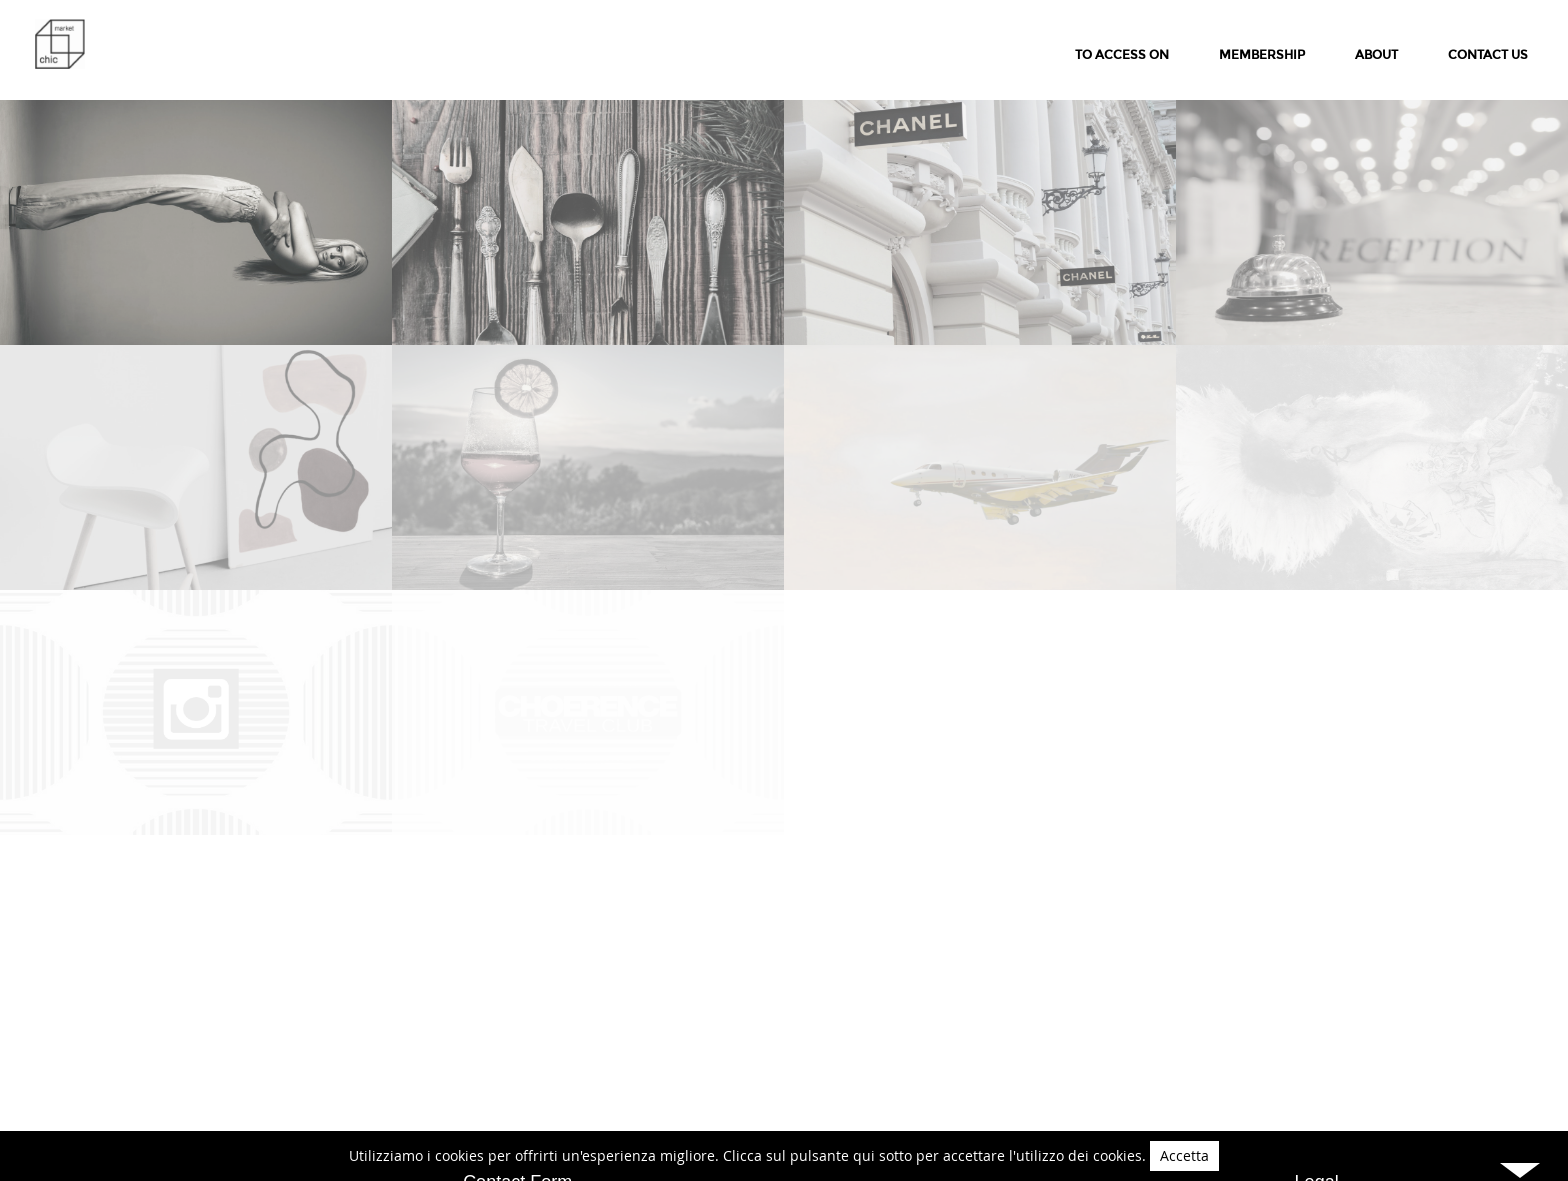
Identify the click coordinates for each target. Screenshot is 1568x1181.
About (1376, 55)
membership (1262, 55)
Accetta (1184, 1155)
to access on (1122, 55)
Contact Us (1488, 55)
